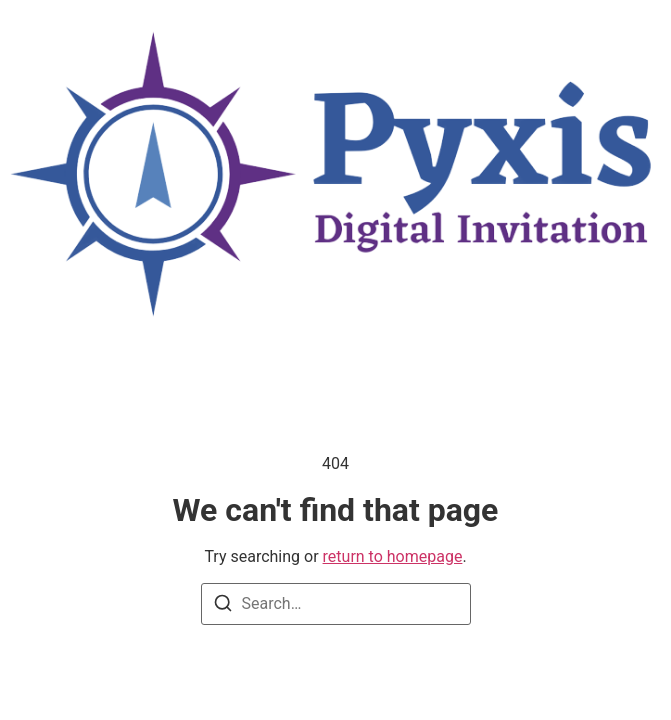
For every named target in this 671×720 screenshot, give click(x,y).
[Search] (223, 606)
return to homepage (393, 556)
